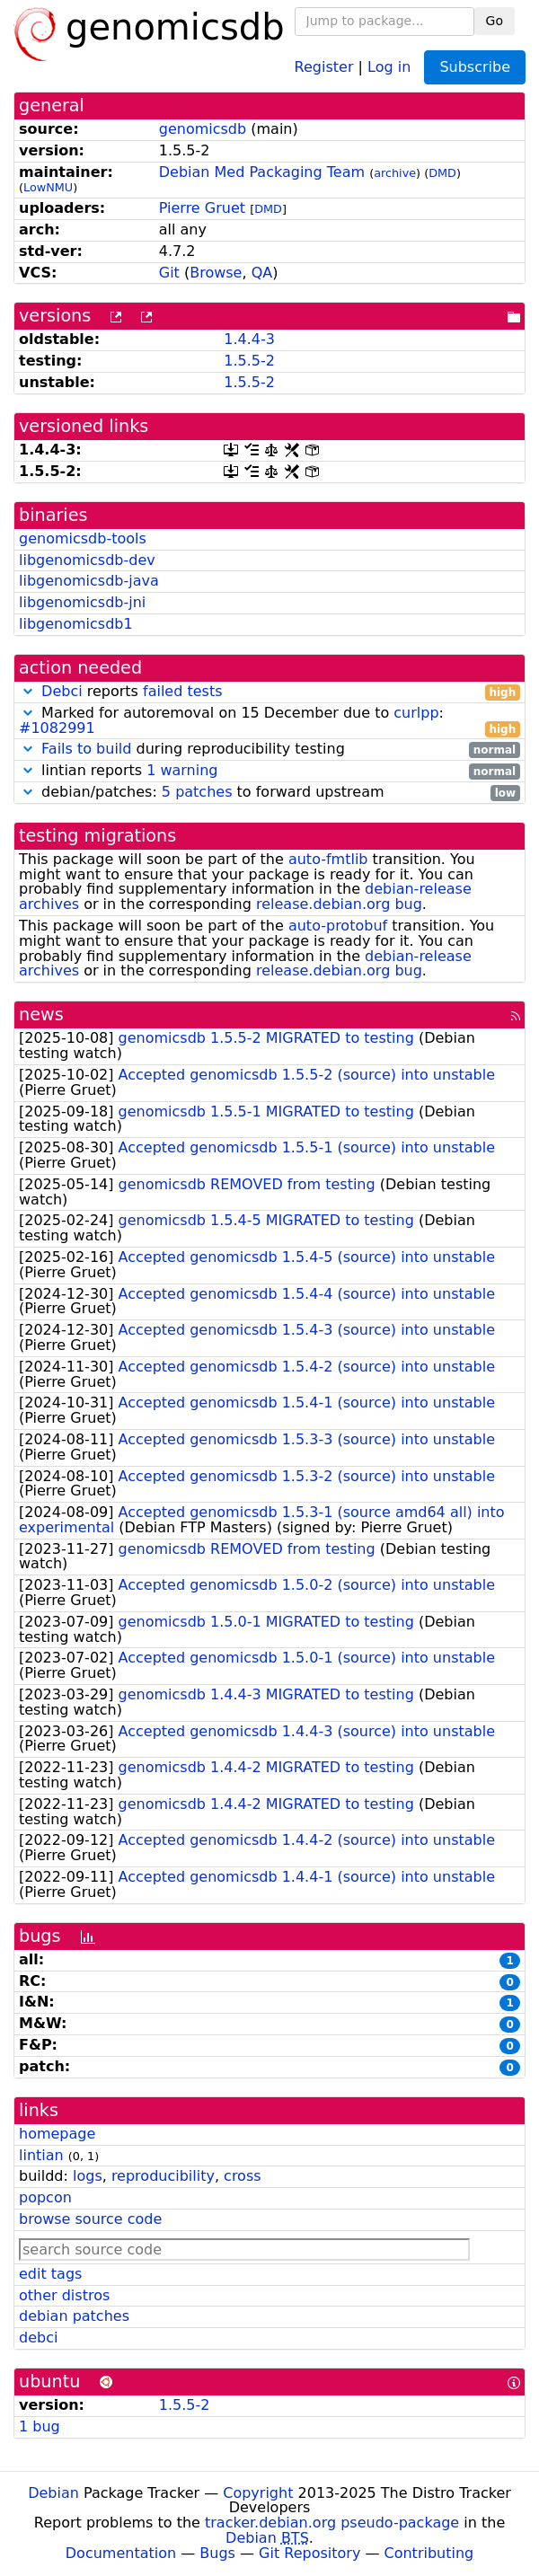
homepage (57, 2133)
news (41, 1014)
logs (87, 2175)
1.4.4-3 (249, 339)
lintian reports (269, 771)
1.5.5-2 (249, 360)
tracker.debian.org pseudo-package (332, 2522)
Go (494, 20)
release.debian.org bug (339, 904)
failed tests (182, 691)
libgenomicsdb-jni (82, 602)
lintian (41, 2155)
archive (395, 173)
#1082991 (57, 728)
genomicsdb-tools (82, 538)
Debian (53, 2492)
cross (242, 2175)
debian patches (74, 2316)
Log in (389, 66)
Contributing (429, 2553)
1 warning (181, 770)
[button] (27, 691)
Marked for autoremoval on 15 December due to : (269, 721)
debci (38, 2337)
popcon (45, 2197)
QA (262, 272)
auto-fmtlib (328, 859)
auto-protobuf (337, 925)
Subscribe (474, 66)
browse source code (90, 2219)
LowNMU (48, 187)
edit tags (50, 2273)
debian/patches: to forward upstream (269, 792)
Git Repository (309, 2553)
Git (169, 272)
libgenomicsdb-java (89, 580)
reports (269, 692)
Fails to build (86, 748)
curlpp (415, 712)
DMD (442, 173)
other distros (64, 2295)
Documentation (121, 2553)
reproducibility (163, 2175)
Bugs (217, 2553)
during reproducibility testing (269, 749)
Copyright (258, 2492)
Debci (62, 691)
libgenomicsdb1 (76, 623)
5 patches (197, 791)
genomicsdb (202, 128)
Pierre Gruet (202, 207)
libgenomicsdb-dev (87, 560)
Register (324, 66)
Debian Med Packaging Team (262, 172)
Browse (216, 272)
